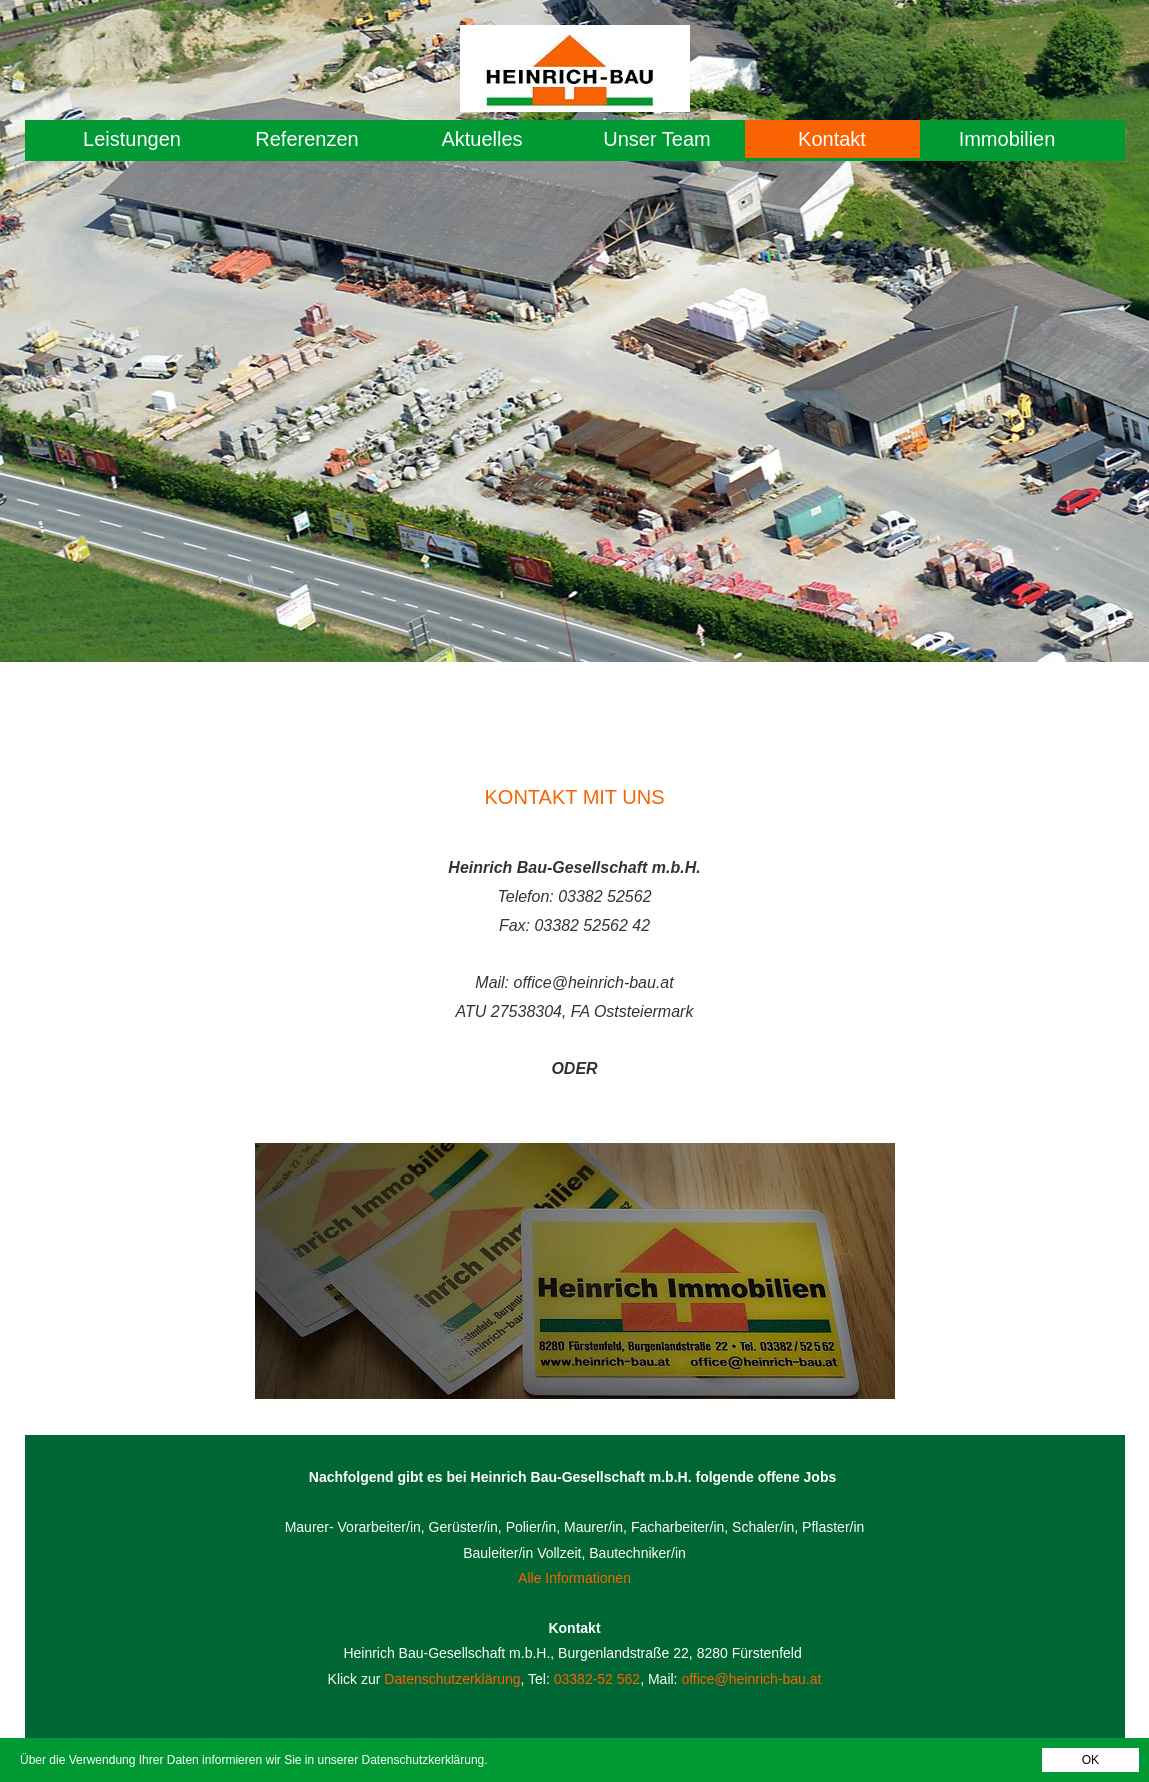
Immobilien (1007, 139)
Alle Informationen (574, 1578)
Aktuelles (481, 139)
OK (1090, 1760)
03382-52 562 (597, 1679)
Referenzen (306, 139)
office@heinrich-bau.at (751, 1679)
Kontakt (832, 139)
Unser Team (656, 139)
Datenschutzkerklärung (423, 1760)
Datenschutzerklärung (452, 1679)
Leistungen (132, 139)
